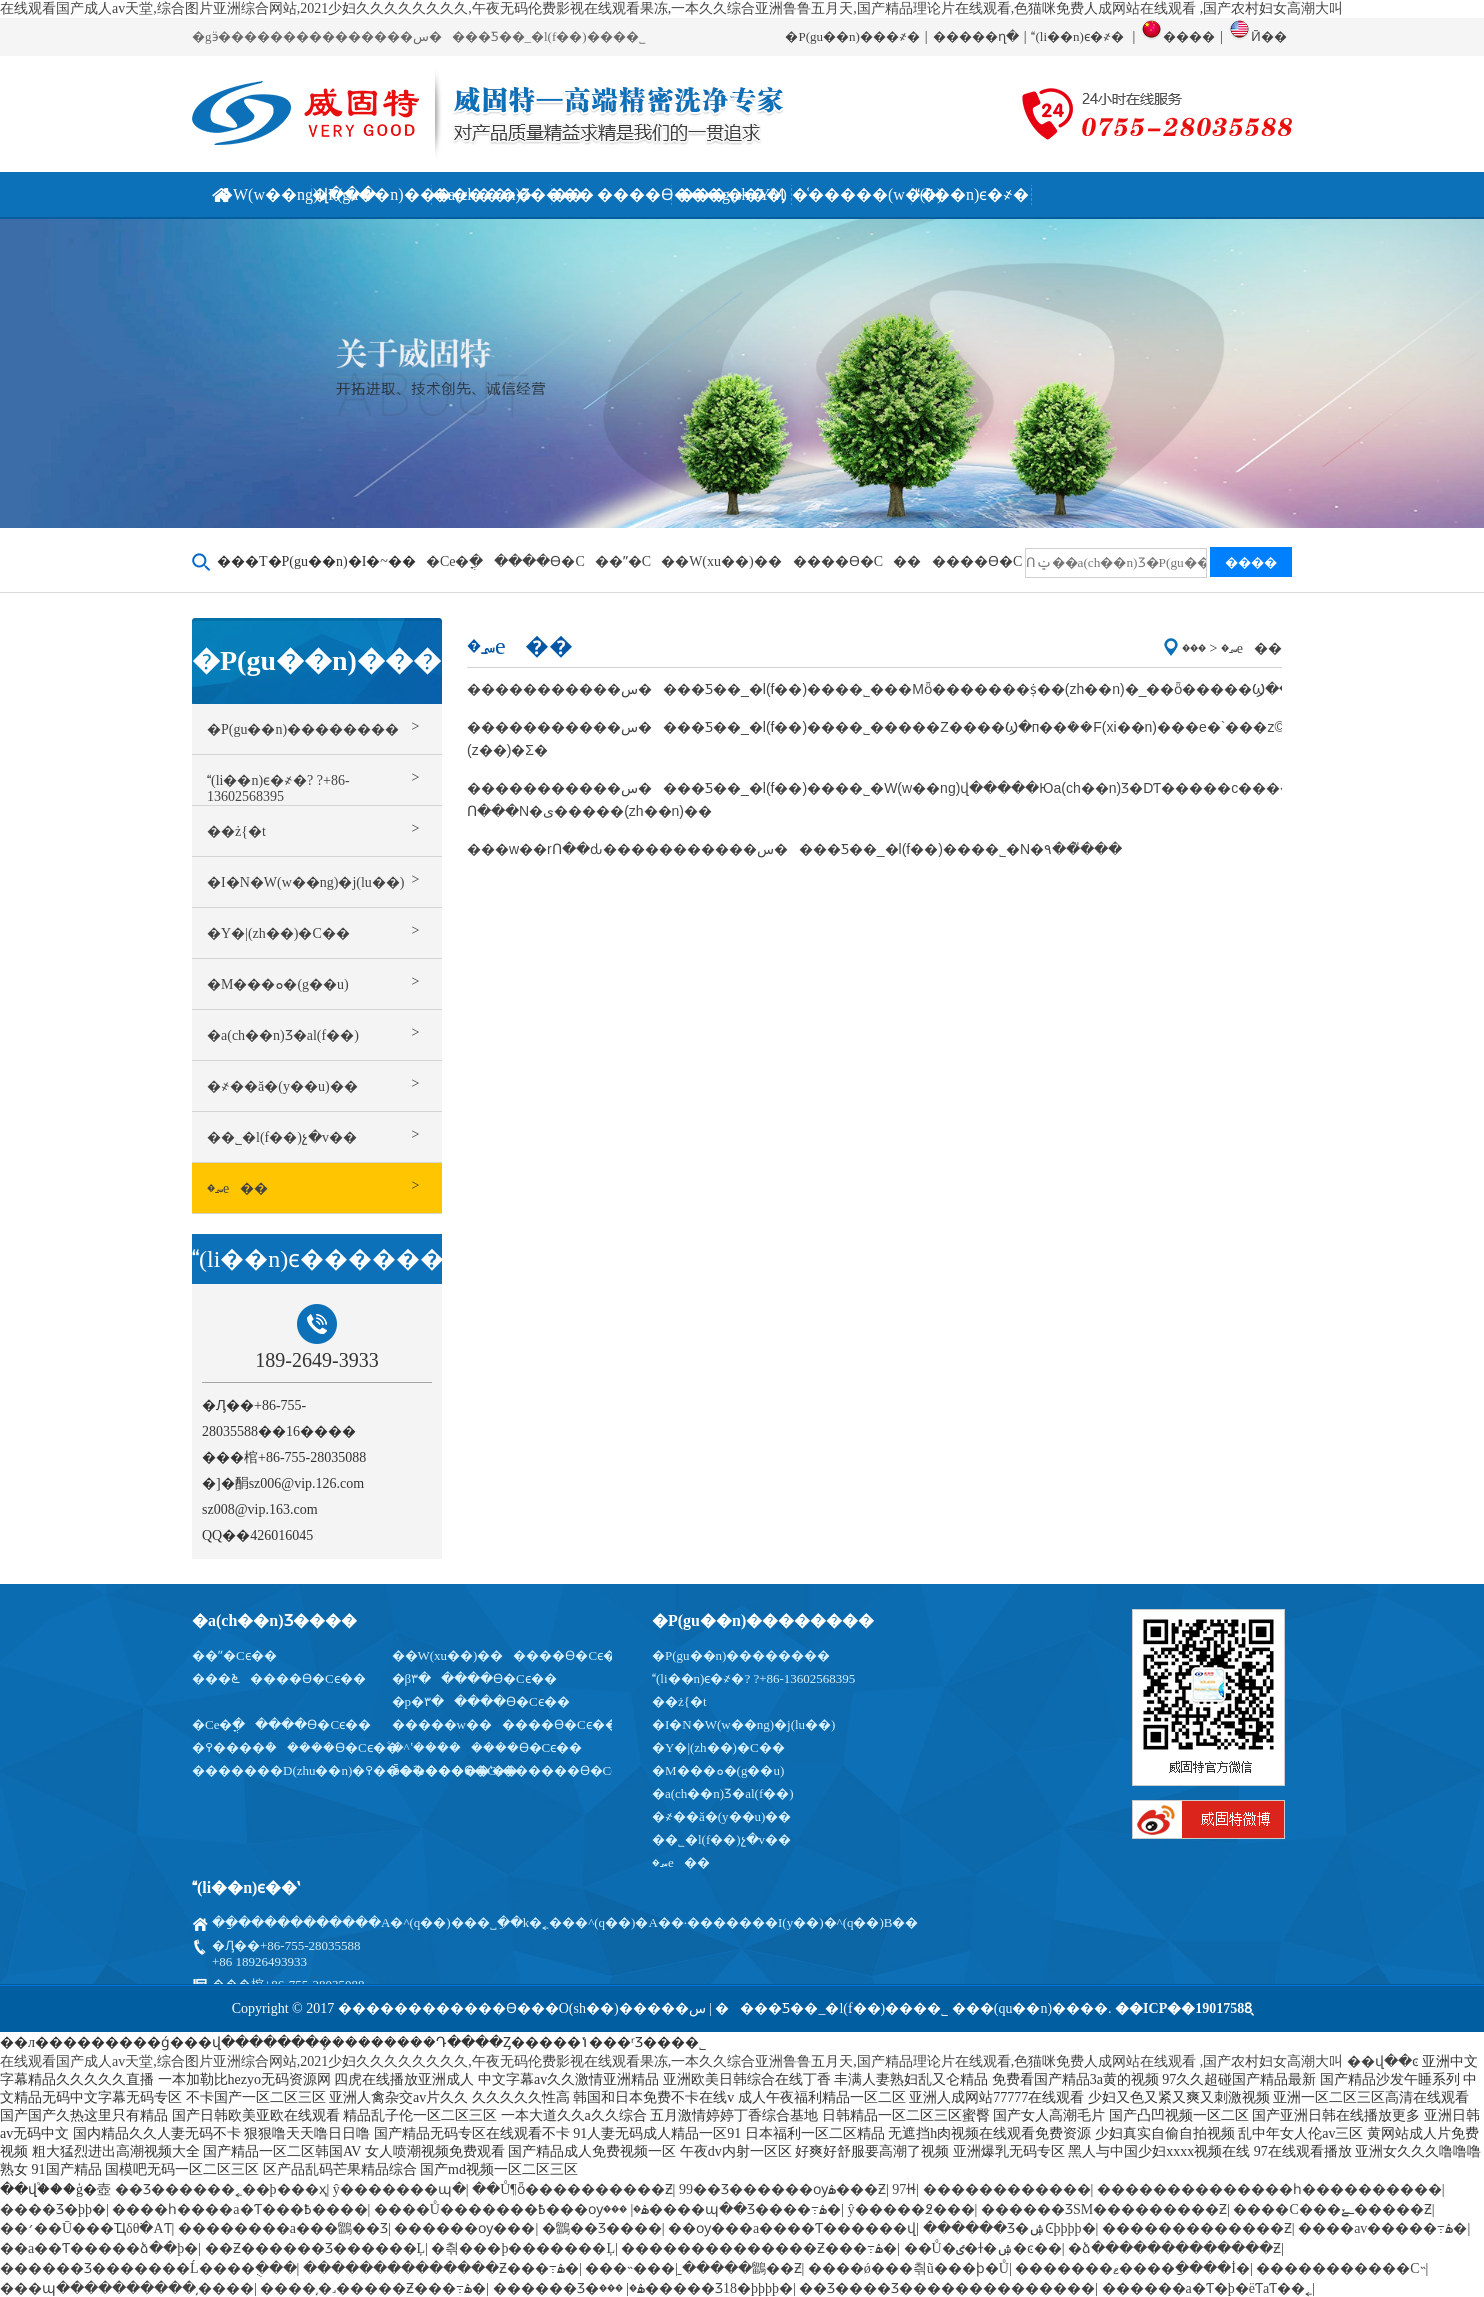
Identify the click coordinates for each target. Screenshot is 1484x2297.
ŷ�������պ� (399, 2189)
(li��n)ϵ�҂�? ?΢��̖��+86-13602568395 (753, 1678)
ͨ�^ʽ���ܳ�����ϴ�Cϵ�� (487, 1747)
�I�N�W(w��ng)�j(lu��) (743, 1724)
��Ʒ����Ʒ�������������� (947, 2288)
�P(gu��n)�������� (763, 1620)
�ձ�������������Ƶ (1174, 2248)
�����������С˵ (1340, 2268)
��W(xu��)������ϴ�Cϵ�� (511, 1655)
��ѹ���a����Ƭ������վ (792, 2228)
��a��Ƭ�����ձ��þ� (99, 2248)
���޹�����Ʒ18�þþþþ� (696, 2288)
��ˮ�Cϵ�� (234, 1655)
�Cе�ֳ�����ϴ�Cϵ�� (281, 1724)
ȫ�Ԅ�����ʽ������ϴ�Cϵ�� (518, 1770)
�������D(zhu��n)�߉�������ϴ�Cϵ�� (360, 1770)
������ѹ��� (464, 2228)
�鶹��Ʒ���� (602, 2228)
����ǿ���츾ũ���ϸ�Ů (908, 2268)
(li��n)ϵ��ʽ (246, 1887)
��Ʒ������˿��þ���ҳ (221, 2189)
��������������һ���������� (1269, 2189)
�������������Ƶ (1197, 2228)
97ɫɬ (904, 2189)
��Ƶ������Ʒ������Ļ (315, 2248)
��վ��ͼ (1383, 2061)
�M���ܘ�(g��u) (718, 1770)
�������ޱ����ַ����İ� (1132, 2268)
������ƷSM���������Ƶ (1104, 2209)
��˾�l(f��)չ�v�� (721, 1839)
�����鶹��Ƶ (742, 2268)
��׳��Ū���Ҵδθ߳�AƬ (86, 2228)
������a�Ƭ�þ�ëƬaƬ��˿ (1207, 2288)
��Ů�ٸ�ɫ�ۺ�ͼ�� (983, 2248)
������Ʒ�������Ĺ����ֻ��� (148, 2268)
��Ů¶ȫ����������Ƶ (572, 2189)
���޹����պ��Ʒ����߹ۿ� (722, 2209)
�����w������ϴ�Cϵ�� (505, 1724)
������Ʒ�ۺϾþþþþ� (1009, 2228)
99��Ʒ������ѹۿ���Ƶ (782, 2189)
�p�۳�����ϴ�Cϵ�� (481, 1701)
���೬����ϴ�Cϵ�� (279, 1678)
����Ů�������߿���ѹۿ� (511, 2209)
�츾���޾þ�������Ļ (523, 2248)
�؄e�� (681, 1862)
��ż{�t (679, 1701)
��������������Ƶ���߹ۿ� (759, 2248)
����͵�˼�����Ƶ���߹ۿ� (373, 2288)
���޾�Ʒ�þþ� (53, 2209)
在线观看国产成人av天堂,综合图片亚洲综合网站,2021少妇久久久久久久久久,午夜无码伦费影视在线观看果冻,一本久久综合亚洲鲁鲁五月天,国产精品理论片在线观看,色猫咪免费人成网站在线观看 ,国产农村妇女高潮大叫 (671, 8)
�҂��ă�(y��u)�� (721, 1816)
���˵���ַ (630, 2268)
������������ (1007, 2189)
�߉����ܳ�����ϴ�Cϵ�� (295, 1747)
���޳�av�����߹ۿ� (1382, 2228)
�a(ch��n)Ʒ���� (274, 1620)
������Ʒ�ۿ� (569, 2288)
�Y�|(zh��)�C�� (718, 1747)
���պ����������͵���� (127, 2288)
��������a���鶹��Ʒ (283, 2228)
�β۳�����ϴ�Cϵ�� (474, 1678)
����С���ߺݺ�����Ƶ (1332, 2209)
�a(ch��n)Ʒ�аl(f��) (723, 1793)
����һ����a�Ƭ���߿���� (239, 2209)
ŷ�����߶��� (911, 2209)
